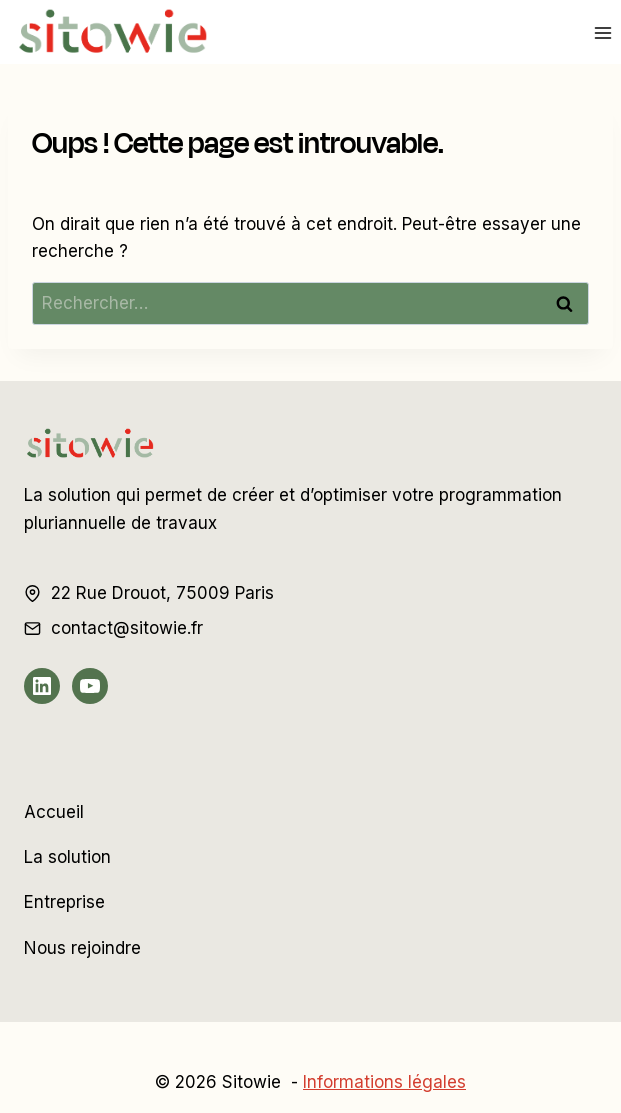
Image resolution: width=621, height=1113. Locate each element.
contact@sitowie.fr (127, 628)
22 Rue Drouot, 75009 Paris (162, 593)
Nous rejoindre (82, 948)
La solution (67, 857)
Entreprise (64, 902)
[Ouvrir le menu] (602, 32)
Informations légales (384, 1082)
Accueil (54, 812)
